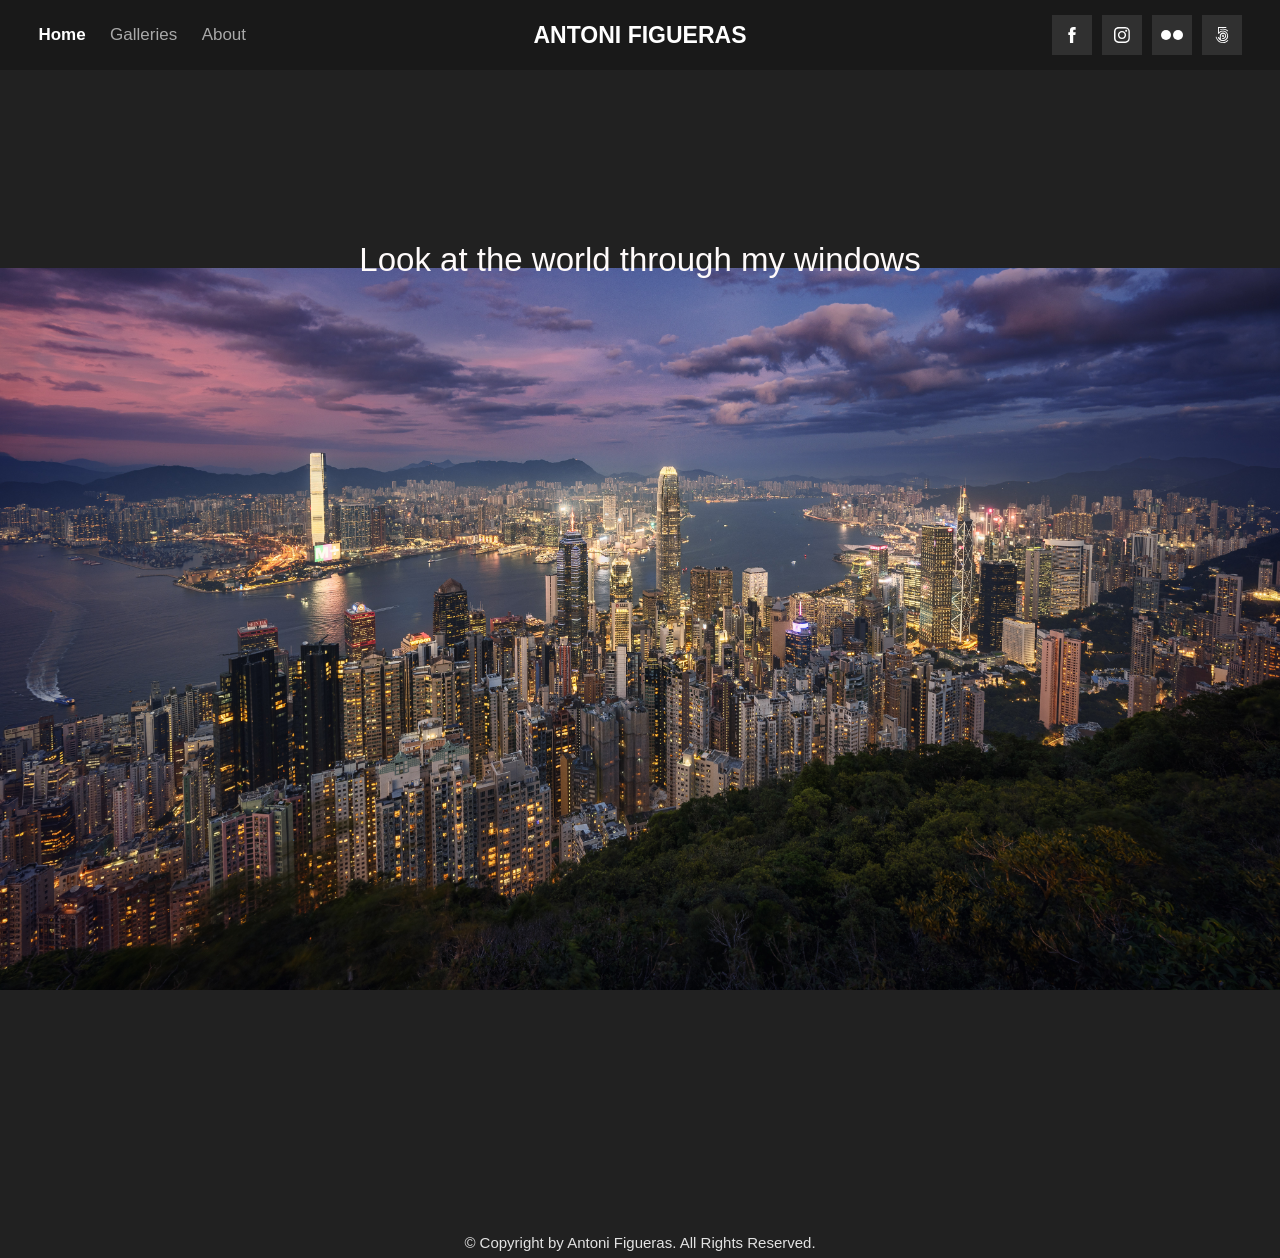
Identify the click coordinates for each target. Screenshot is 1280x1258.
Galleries (143, 34)
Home (61, 34)
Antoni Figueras (640, 35)
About (224, 34)
